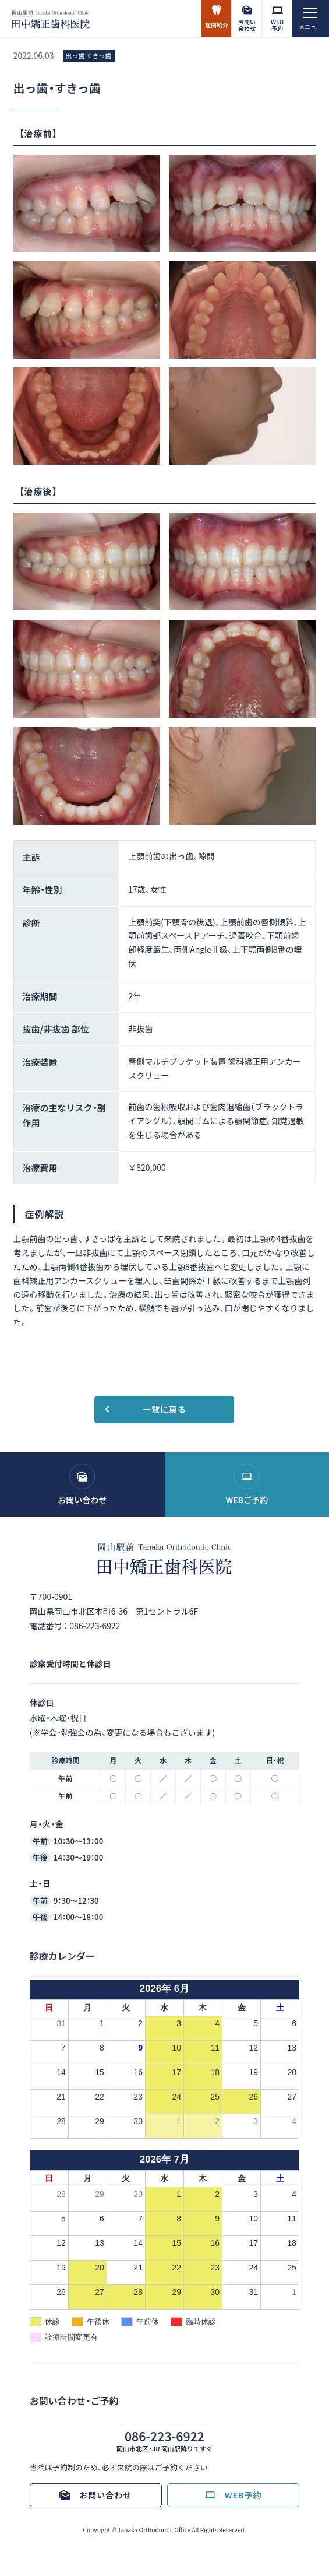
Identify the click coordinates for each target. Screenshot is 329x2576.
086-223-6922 (94, 1625)
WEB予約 (277, 25)
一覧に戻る (164, 1409)
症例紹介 (216, 24)
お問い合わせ (247, 25)
